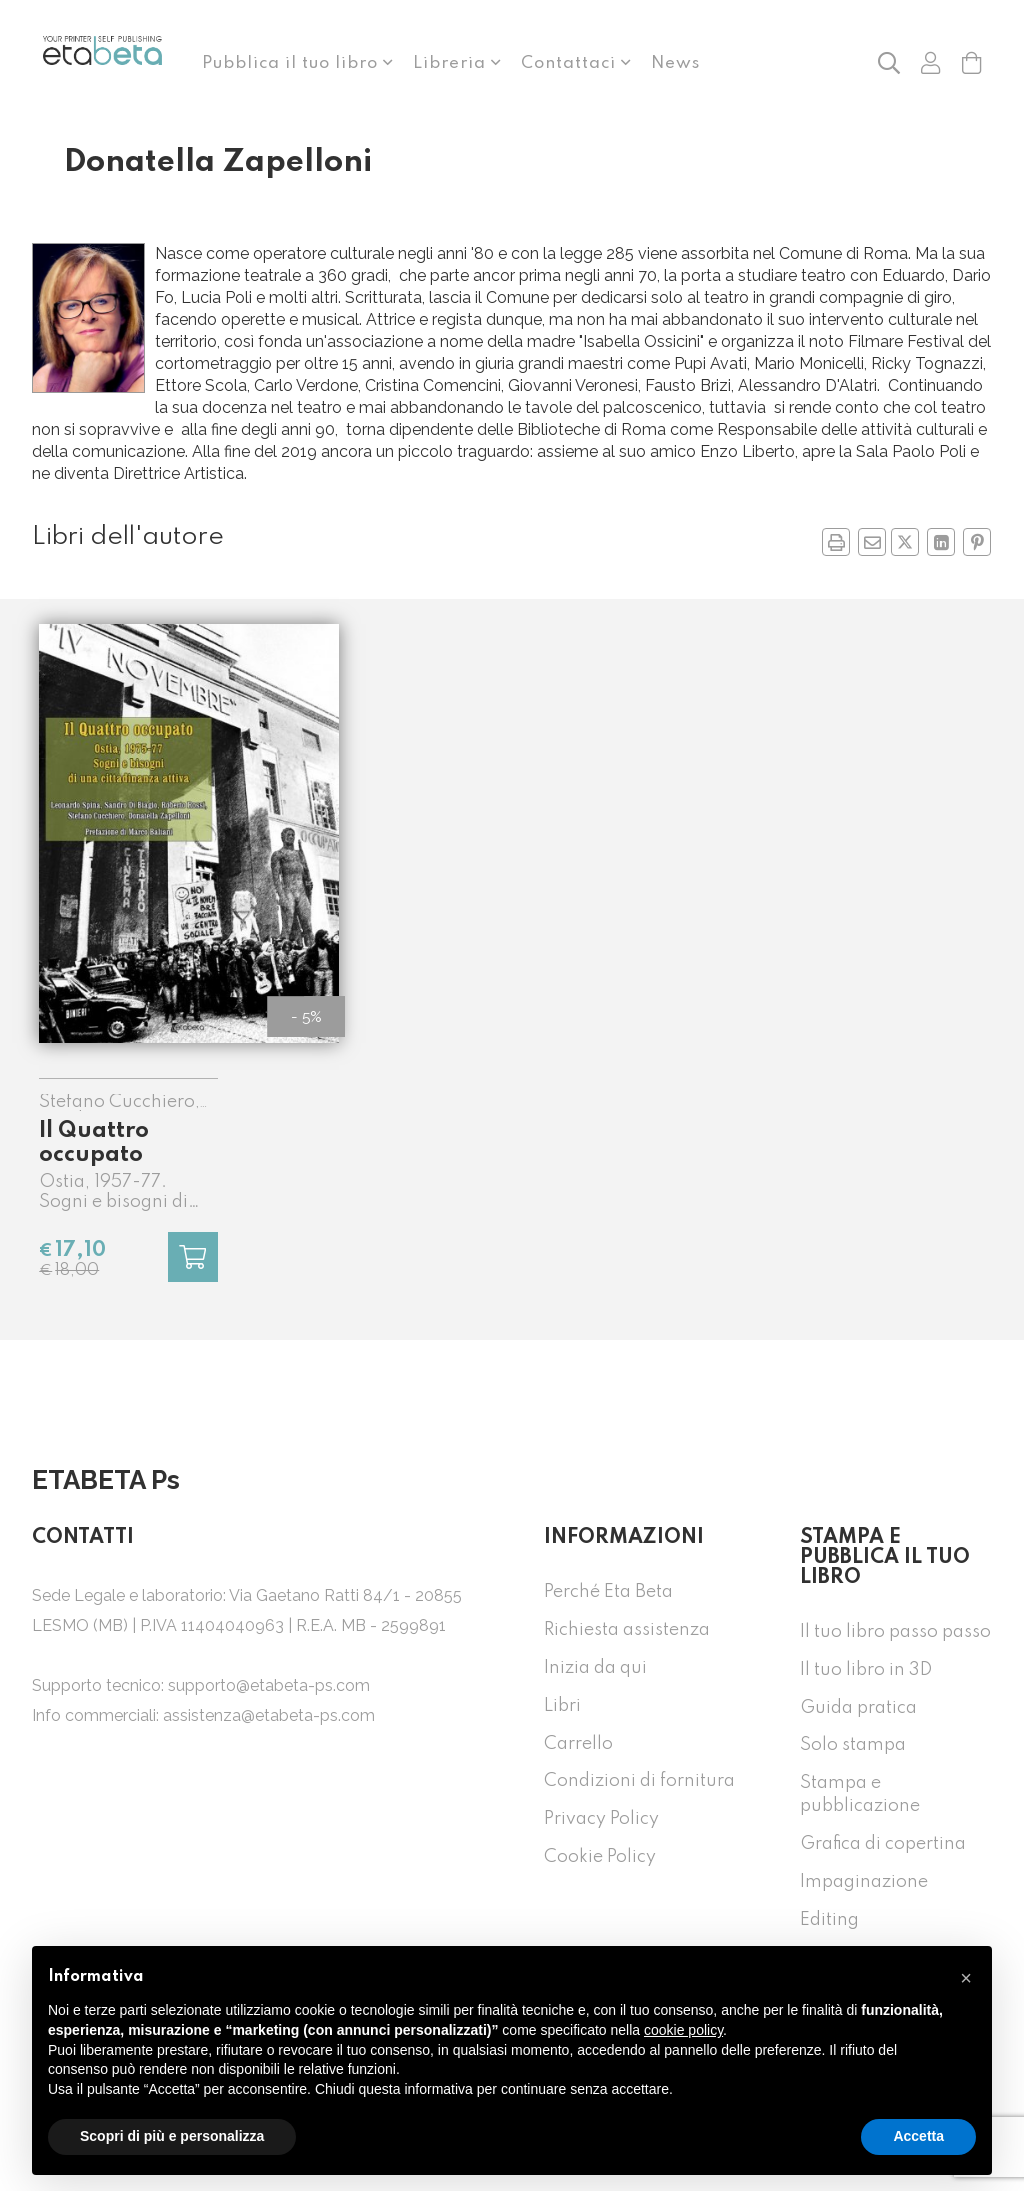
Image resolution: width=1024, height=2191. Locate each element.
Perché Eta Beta (608, 1592)
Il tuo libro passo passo (895, 1632)
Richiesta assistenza (627, 1630)
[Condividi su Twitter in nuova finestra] (905, 542)
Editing (829, 1920)
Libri (562, 1706)
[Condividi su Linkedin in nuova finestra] (941, 542)
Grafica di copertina (883, 1844)
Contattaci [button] (571, 63)
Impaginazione (864, 1882)
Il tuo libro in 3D (866, 1670)
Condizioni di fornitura (639, 1781)
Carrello (578, 1744)
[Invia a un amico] (872, 542)
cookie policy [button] (683, 2030)
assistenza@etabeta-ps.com (269, 1715)
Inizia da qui (595, 1668)
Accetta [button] (918, 2136)
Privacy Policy (601, 1819)
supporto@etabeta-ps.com (269, 1685)
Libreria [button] (452, 63)
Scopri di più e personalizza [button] (172, 2136)
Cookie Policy (600, 1857)
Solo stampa (853, 1745)
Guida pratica (858, 1708)
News (675, 63)
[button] (889, 62)
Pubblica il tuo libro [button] (292, 63)
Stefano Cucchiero (117, 1102)
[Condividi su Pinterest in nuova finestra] (977, 542)
